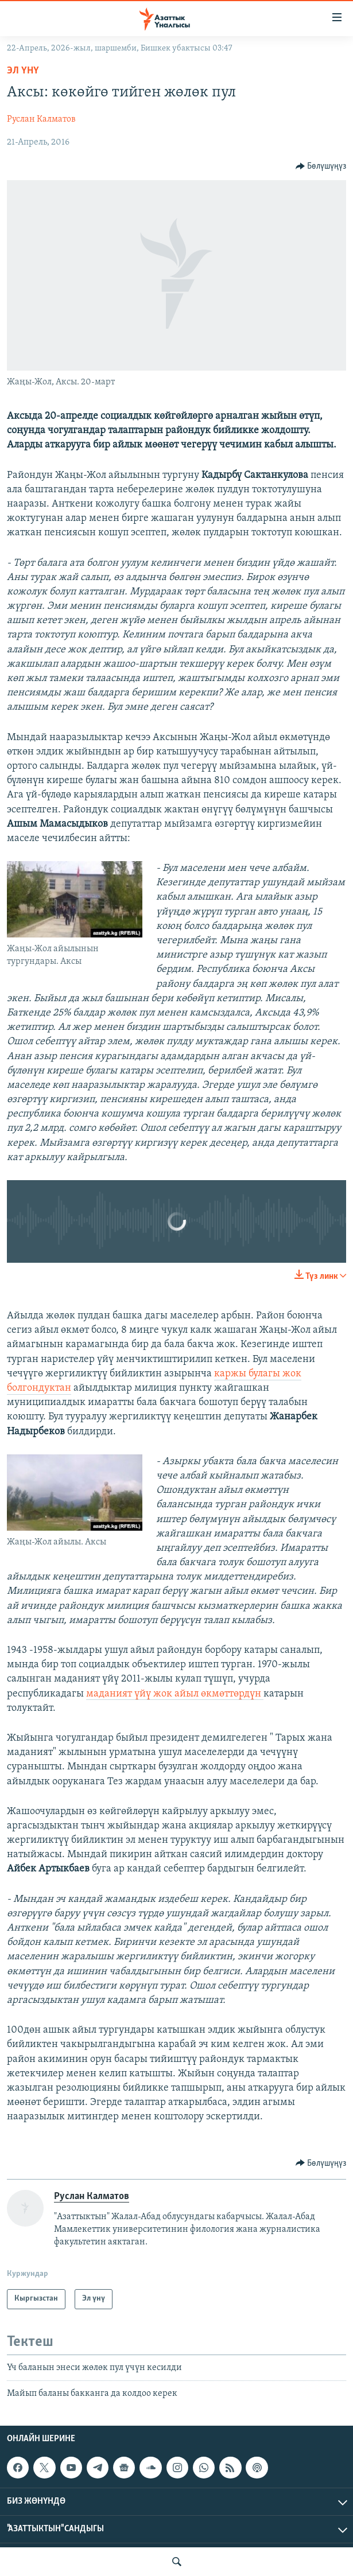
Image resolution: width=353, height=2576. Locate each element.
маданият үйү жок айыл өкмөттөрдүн (174, 1693)
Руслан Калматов (41, 119)
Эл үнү (23, 70)
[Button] (321, 166)
